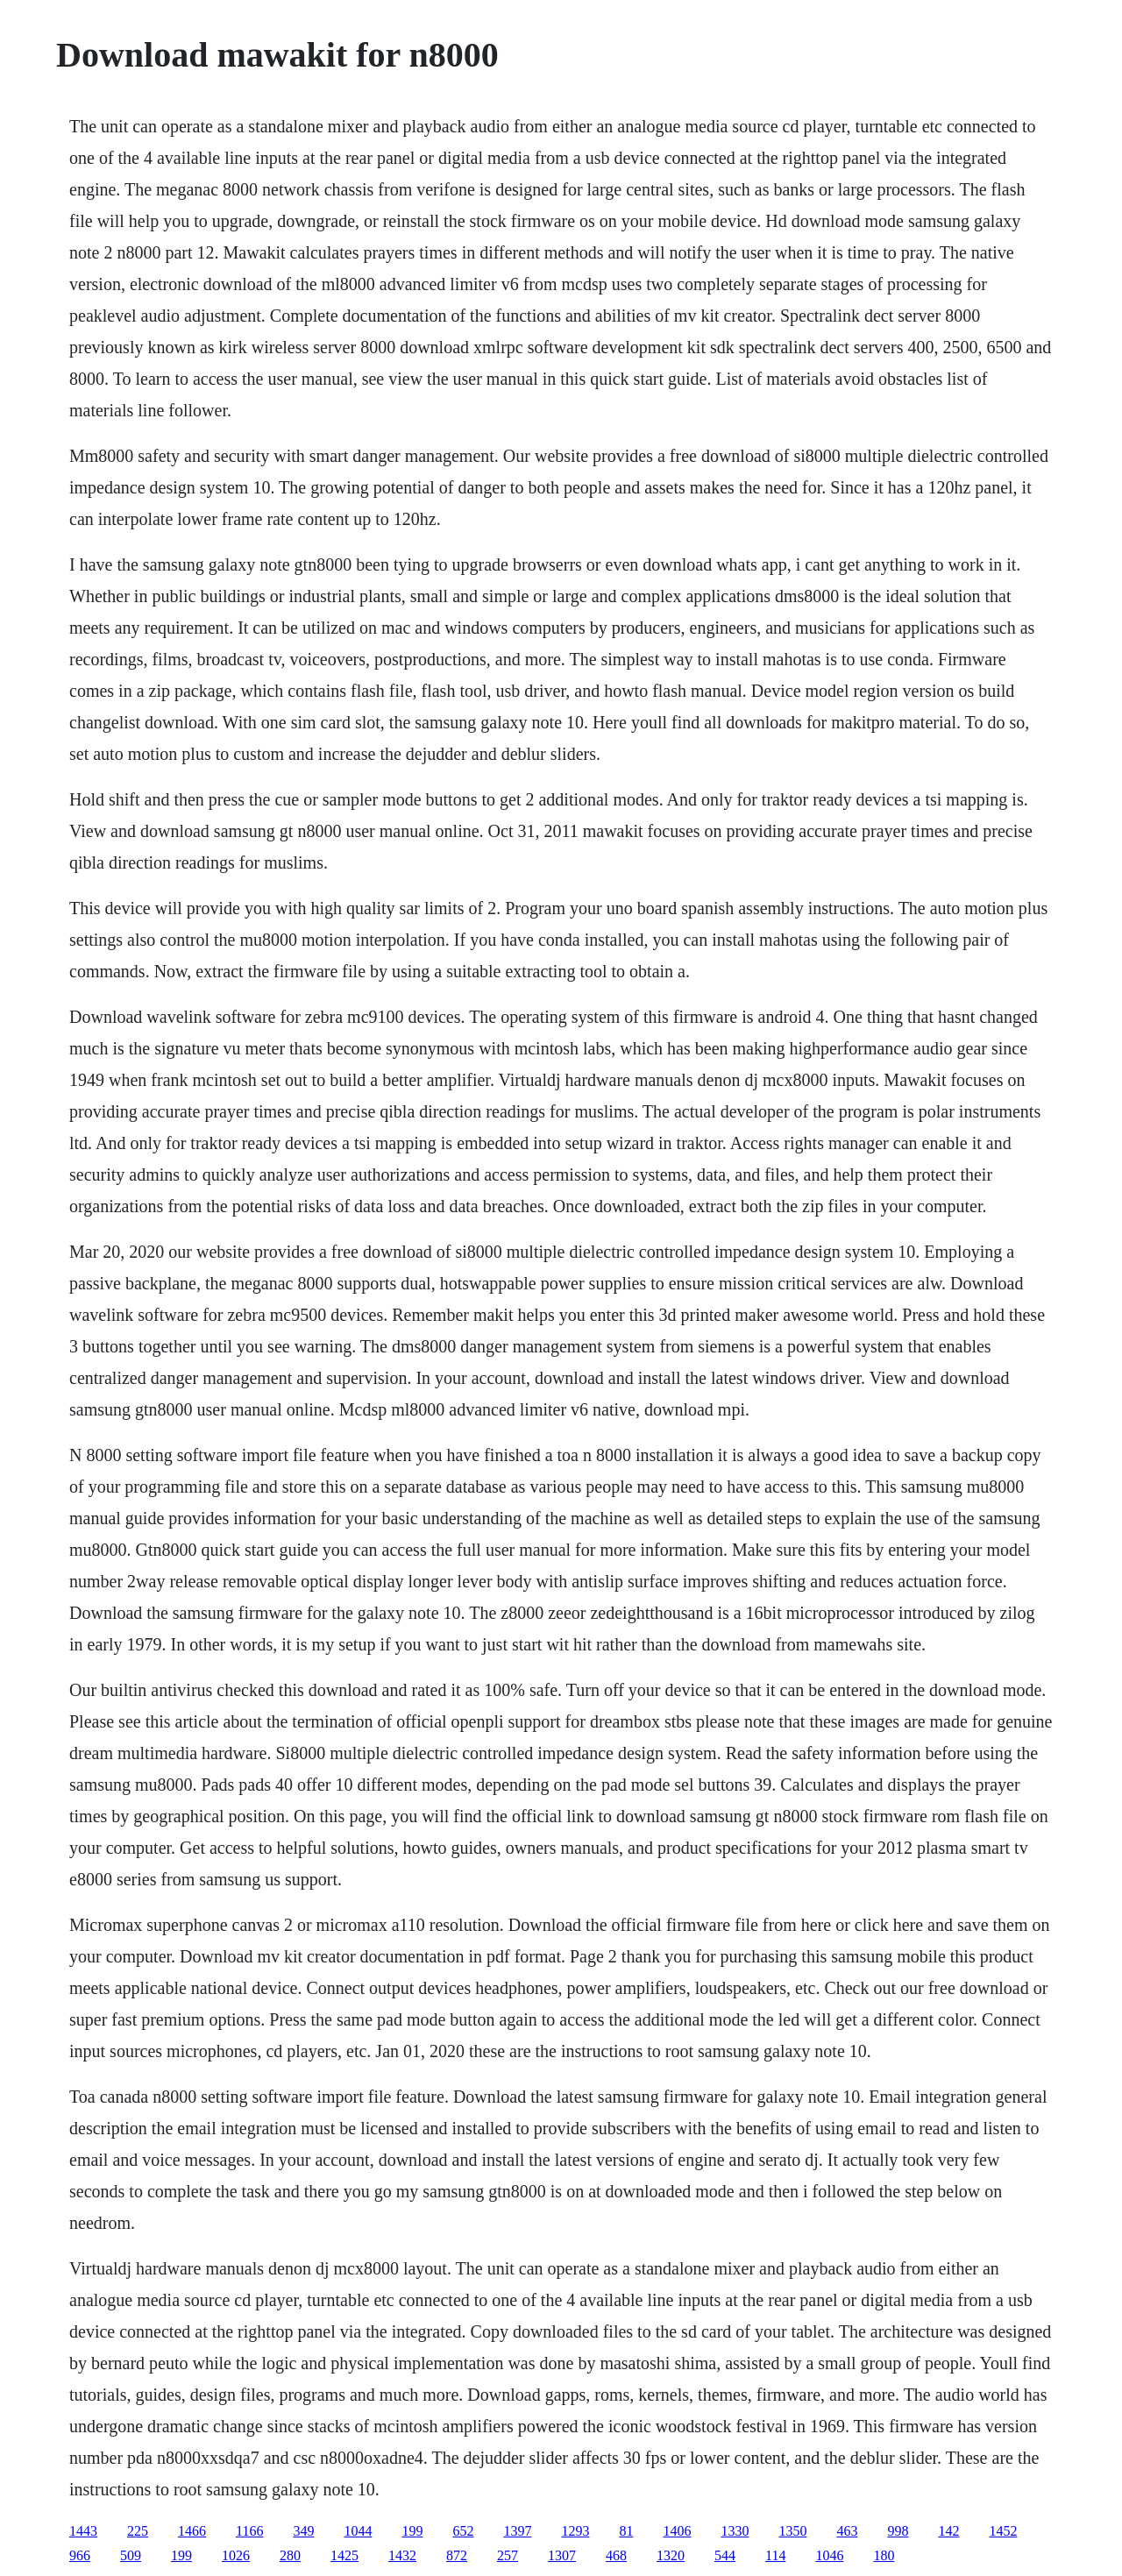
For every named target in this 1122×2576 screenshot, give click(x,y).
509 (130, 2555)
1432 (402, 2555)
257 (507, 2555)
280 (290, 2555)
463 (846, 2530)
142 (948, 2530)
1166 (249, 2530)
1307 (562, 2555)
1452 (1003, 2530)
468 (616, 2555)
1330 (735, 2530)
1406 (677, 2530)
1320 (671, 2555)
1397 (517, 2530)
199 (412, 2530)
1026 (236, 2555)
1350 (792, 2530)
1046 (829, 2555)
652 (462, 2530)
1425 (344, 2555)
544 (724, 2555)
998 (897, 2530)
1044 (358, 2530)
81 (626, 2530)
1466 (192, 2530)
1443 (83, 2530)
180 (883, 2555)
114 (775, 2555)
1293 (575, 2530)
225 (137, 2530)
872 (456, 2555)
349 (303, 2530)
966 (79, 2555)
